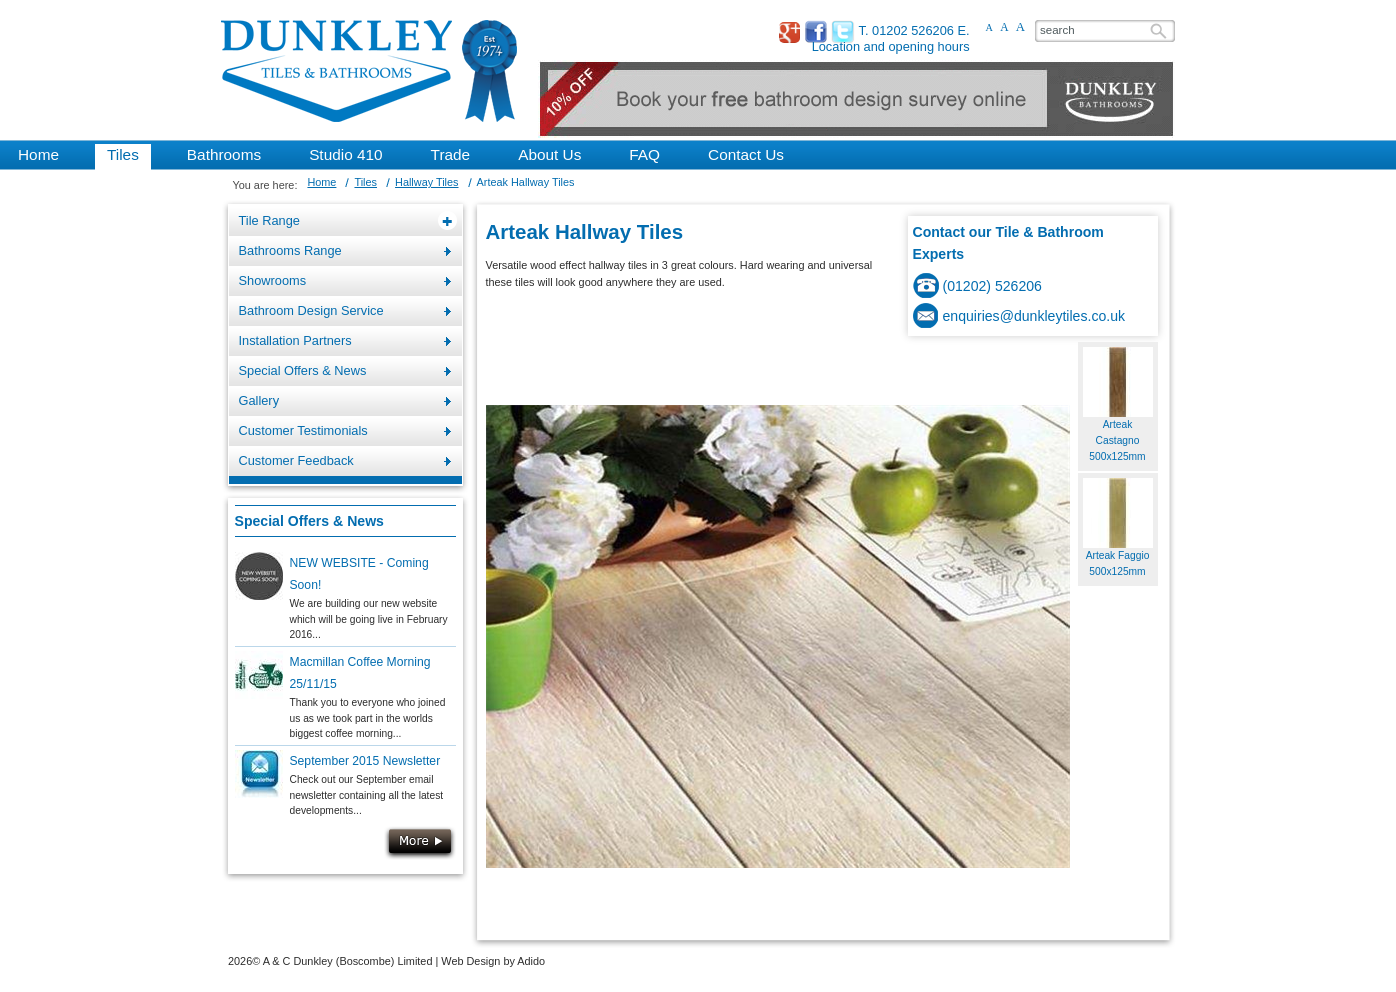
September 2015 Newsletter (365, 761)
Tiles (365, 182)
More (420, 843)
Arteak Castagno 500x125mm (1117, 441)
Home (321, 182)
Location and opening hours (891, 46)
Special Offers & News (309, 521)
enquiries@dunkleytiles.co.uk (1034, 316)
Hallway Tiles (426, 182)
